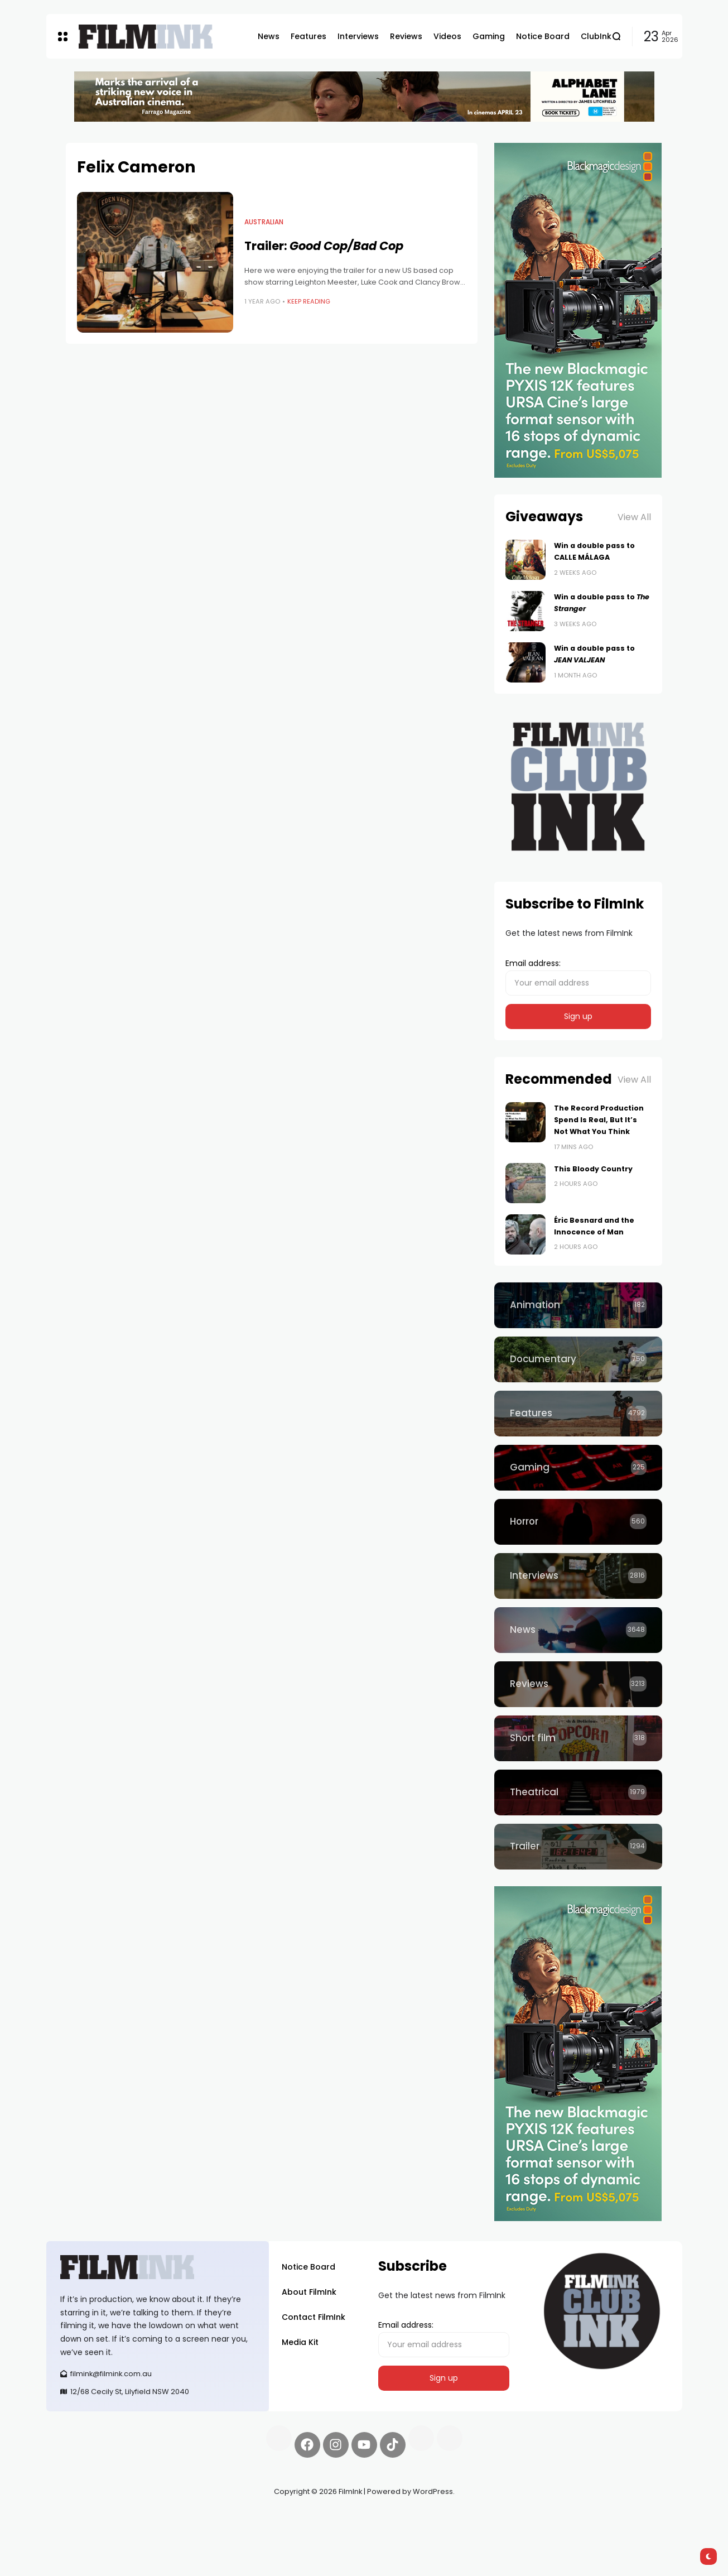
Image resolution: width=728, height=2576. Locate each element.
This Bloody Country (593, 1169)
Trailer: (323, 246)
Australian (263, 222)
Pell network (137, 2518)
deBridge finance (79, 2531)
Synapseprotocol (79, 2518)
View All (634, 517)
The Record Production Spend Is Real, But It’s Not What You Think (599, 1120)
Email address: (578, 977)
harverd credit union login (165, 2531)
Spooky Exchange (197, 2518)
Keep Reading (308, 301)
